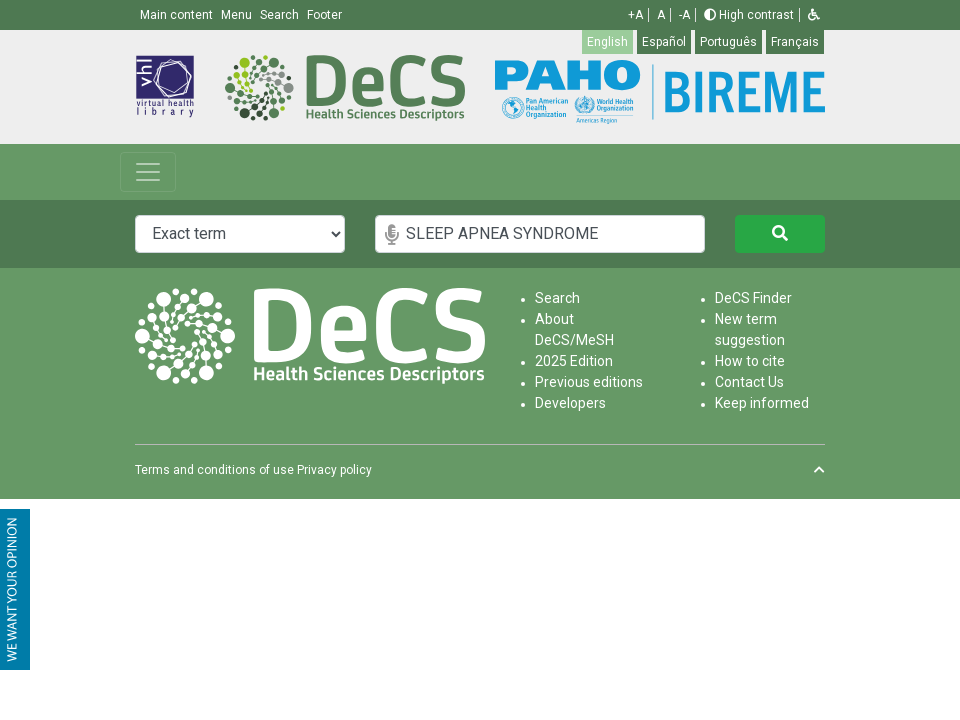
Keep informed (762, 403)
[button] (814, 15)
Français (795, 42)
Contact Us (749, 382)
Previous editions (589, 382)
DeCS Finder (753, 298)
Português (728, 42)
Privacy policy (334, 470)
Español (664, 42)
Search (557, 298)
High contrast (749, 15)
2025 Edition (574, 361)
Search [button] (281, 15)
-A (684, 15)
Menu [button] (238, 15)
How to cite (750, 361)
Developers (570, 403)
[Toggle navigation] (148, 172)
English (607, 42)
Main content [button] (178, 15)
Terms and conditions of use (214, 470)
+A (635, 15)
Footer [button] (324, 15)
